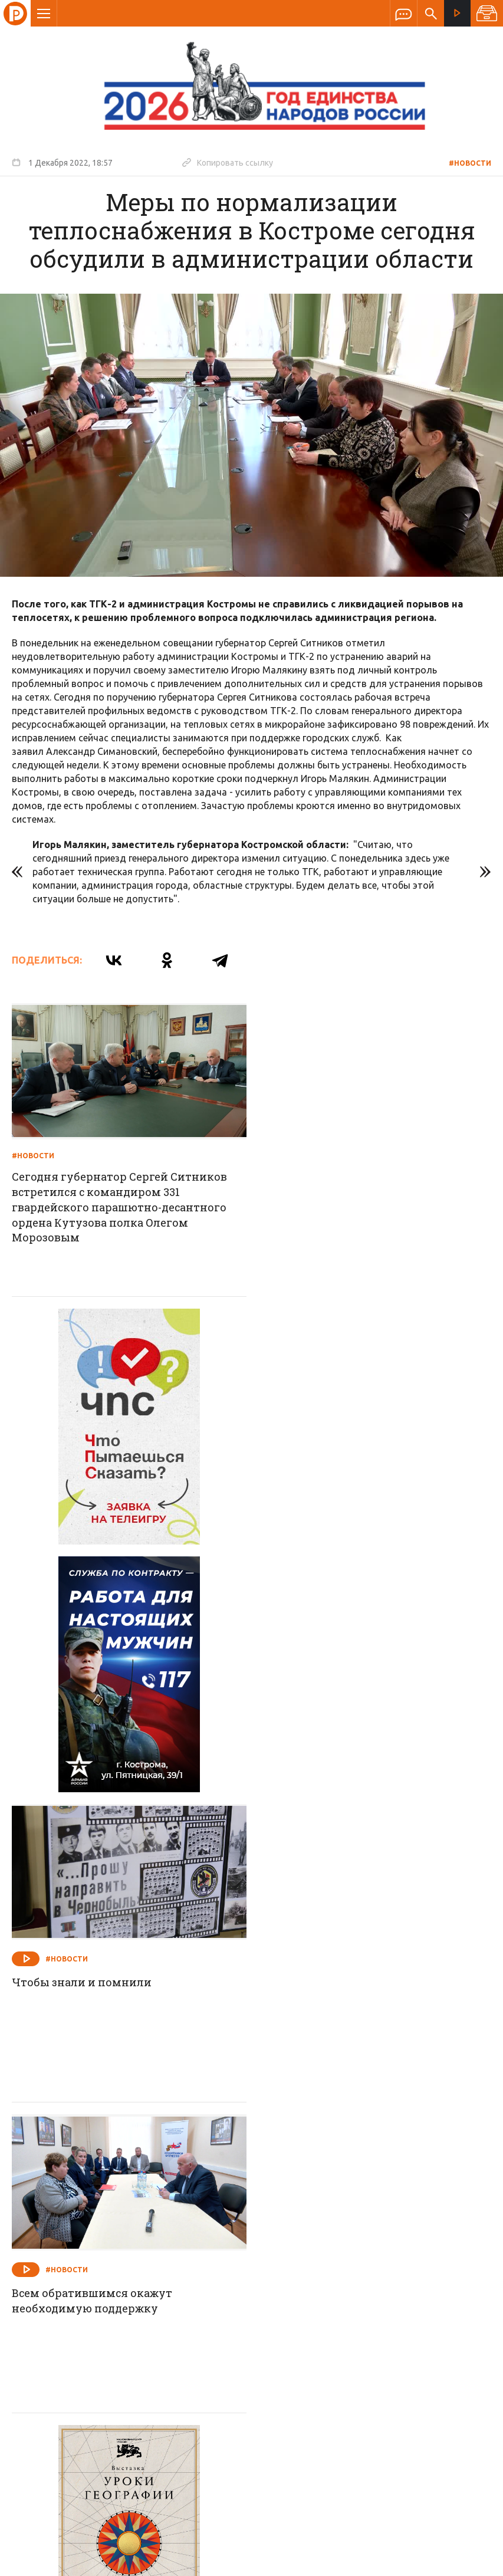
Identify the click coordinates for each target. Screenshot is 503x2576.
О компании (108, 2277)
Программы (397, 2277)
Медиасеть (468, 2561)
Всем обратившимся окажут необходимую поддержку (92, 1802)
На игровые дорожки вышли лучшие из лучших (371, 2112)
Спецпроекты (229, 2277)
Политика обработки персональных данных (121, 2521)
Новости (167, 2277)
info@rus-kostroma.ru (123, 2354)
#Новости (470, 163)
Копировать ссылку (227, 162)
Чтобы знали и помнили (329, 1485)
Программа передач (315, 2277)
